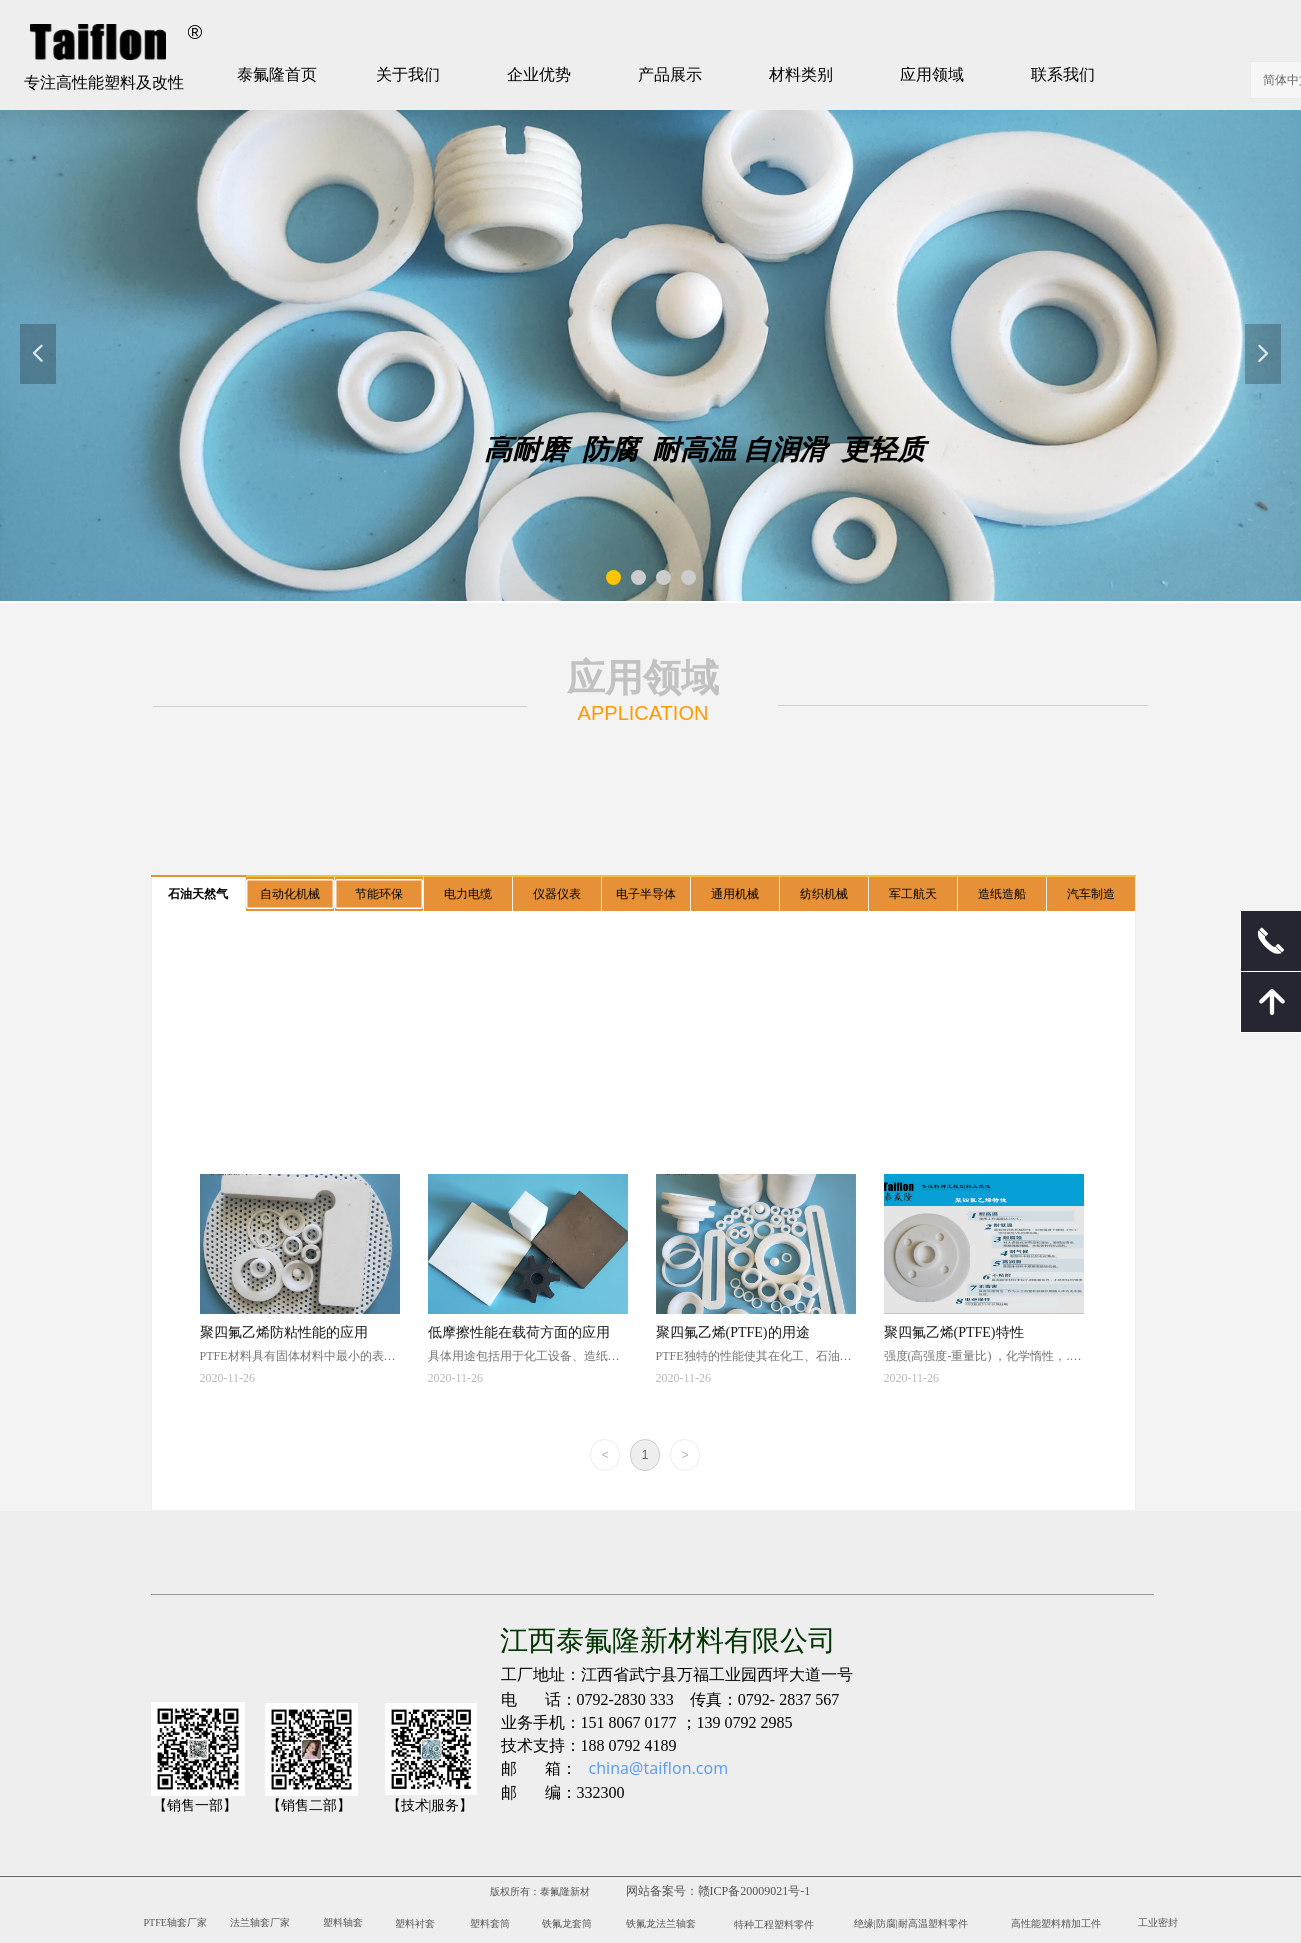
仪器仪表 (557, 894)
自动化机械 (290, 894)
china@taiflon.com (659, 1768)
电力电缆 (468, 894)
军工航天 (913, 894)
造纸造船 (1002, 894)
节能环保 (379, 894)
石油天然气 (198, 894)
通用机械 (735, 894)
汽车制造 (1091, 894)
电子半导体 (646, 894)
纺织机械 (824, 894)
